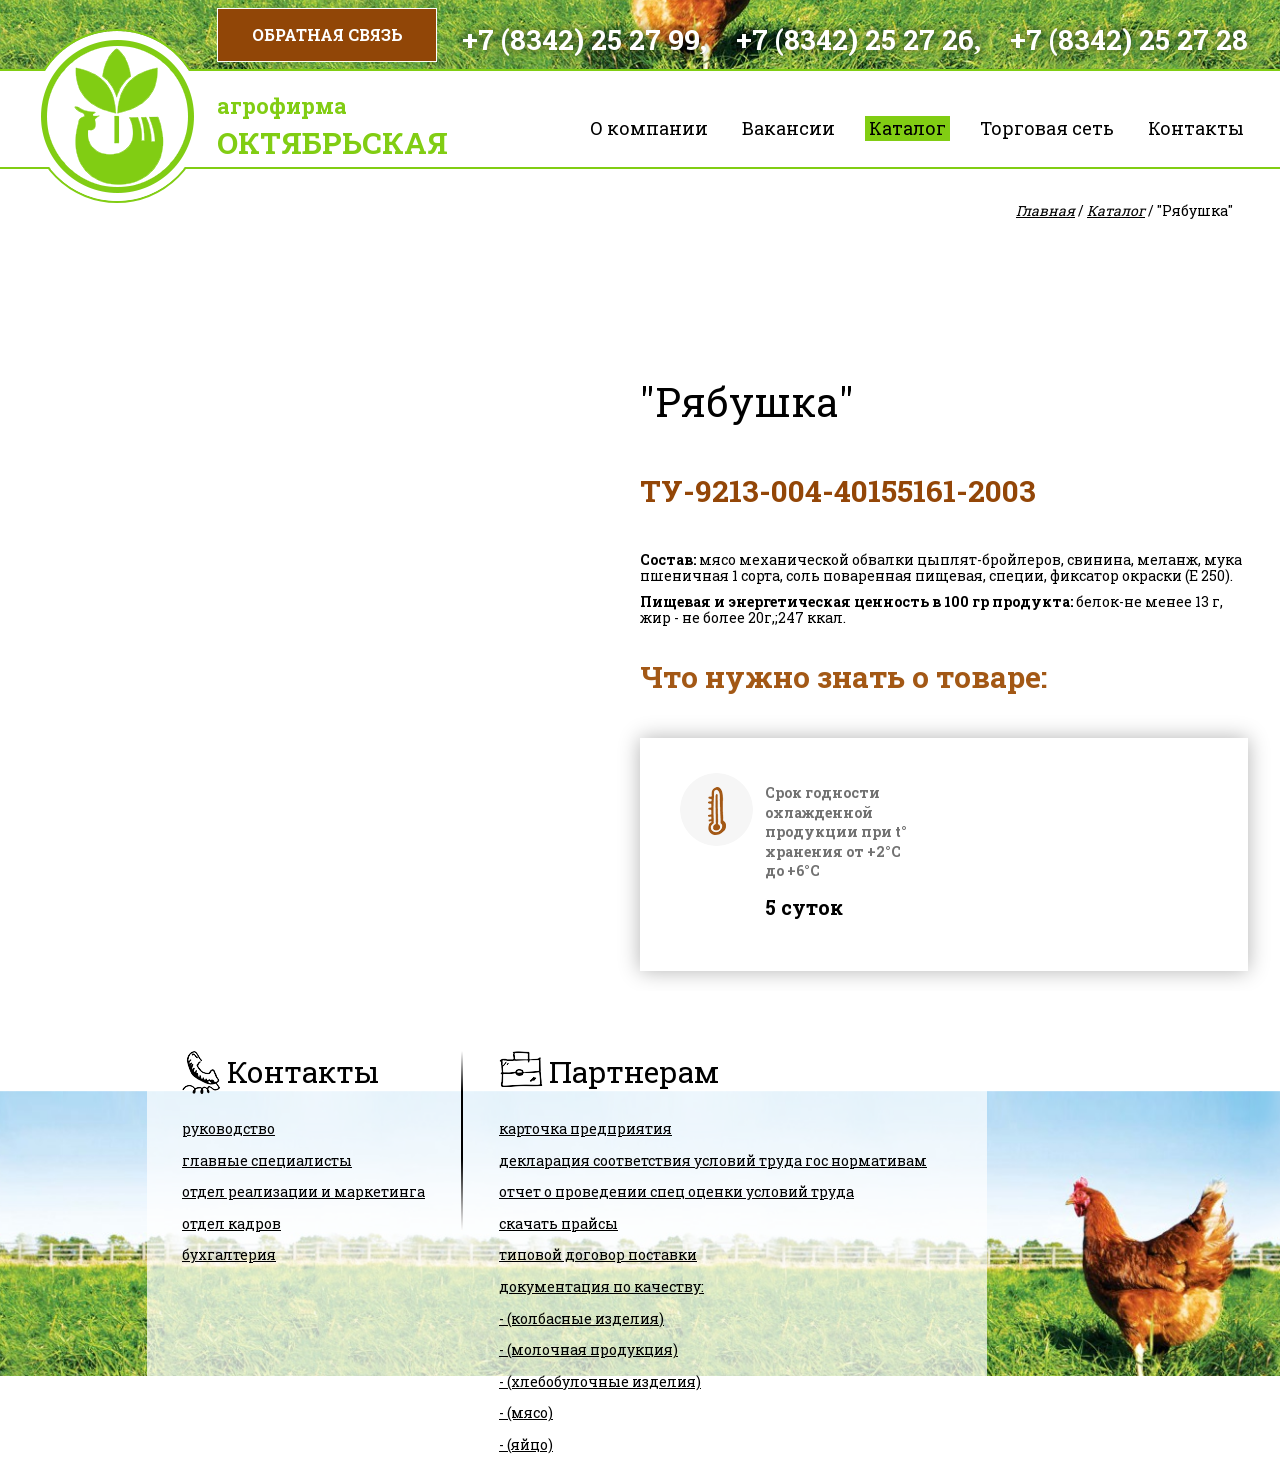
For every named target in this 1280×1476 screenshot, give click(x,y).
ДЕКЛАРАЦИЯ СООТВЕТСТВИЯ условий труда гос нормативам (713, 1160)
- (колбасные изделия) (581, 1318)
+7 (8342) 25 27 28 (1129, 39)
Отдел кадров (231, 1223)
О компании (649, 128)
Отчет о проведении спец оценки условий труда (676, 1191)
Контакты (1196, 128)
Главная (1045, 210)
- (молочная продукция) (588, 1349)
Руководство (228, 1128)
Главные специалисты (267, 1160)
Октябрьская (332, 142)
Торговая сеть (1047, 128)
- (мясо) (526, 1412)
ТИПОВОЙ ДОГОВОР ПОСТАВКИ (598, 1254)
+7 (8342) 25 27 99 (581, 39)
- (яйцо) (526, 1444)
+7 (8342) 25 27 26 (855, 39)
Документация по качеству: (601, 1286)
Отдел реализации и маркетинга (303, 1191)
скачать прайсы (558, 1223)
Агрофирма (282, 105)
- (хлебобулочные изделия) (600, 1381)
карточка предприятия (585, 1128)
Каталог (907, 128)
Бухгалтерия (229, 1254)
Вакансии (788, 128)
